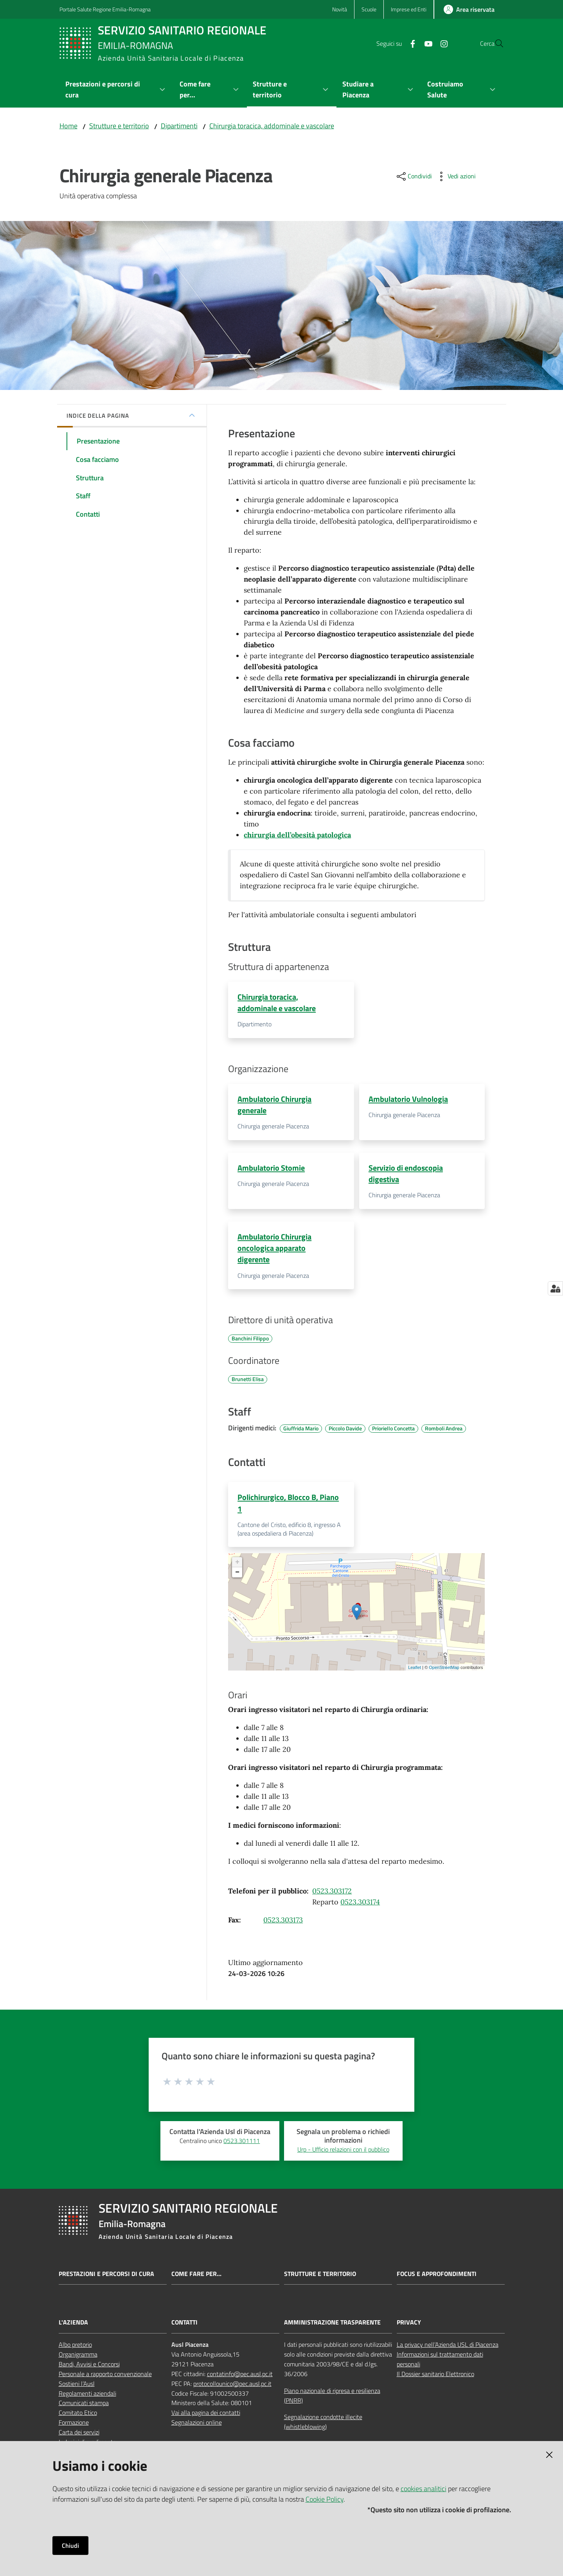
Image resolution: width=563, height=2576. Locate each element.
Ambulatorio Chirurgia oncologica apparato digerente (274, 1250)
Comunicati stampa (84, 2407)
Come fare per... (196, 2278)
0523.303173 (283, 1924)
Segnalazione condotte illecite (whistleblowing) (323, 2426)
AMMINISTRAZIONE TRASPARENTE (332, 2327)
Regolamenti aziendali (87, 2397)
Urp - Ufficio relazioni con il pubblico (343, 2153)
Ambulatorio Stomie (271, 1169)
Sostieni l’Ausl (77, 2388)
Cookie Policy (325, 2499)
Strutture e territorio (119, 125)
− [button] (237, 1577)
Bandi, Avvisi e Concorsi (89, 2368)
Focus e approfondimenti (437, 2278)
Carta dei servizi (79, 2436)
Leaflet (414, 1671)
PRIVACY (409, 2327)
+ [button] (237, 1567)
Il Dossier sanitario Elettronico (435, 2378)
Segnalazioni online (196, 2427)
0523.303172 (332, 1895)
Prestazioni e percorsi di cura (106, 2278)
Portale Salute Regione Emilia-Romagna (105, 9)
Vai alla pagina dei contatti (205, 2417)
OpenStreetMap (444, 1671)
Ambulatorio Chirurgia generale (274, 1105)
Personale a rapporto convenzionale (105, 2378)
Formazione (74, 2427)
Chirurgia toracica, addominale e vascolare (271, 125)
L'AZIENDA (73, 2327)
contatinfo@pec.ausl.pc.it (240, 2378)
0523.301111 (241, 2145)
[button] (494, 43)
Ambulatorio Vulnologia (408, 1100)
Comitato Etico (78, 2417)
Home (68, 125)
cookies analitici (423, 2488)
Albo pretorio (75, 2349)
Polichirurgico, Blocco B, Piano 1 (288, 1506)
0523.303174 (360, 1906)
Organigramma (78, 2359)
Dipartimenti (179, 125)
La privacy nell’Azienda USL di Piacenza (447, 2349)
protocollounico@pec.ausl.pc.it (232, 2388)
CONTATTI (184, 2327)
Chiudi (70, 2545)
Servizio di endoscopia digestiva (406, 1175)
